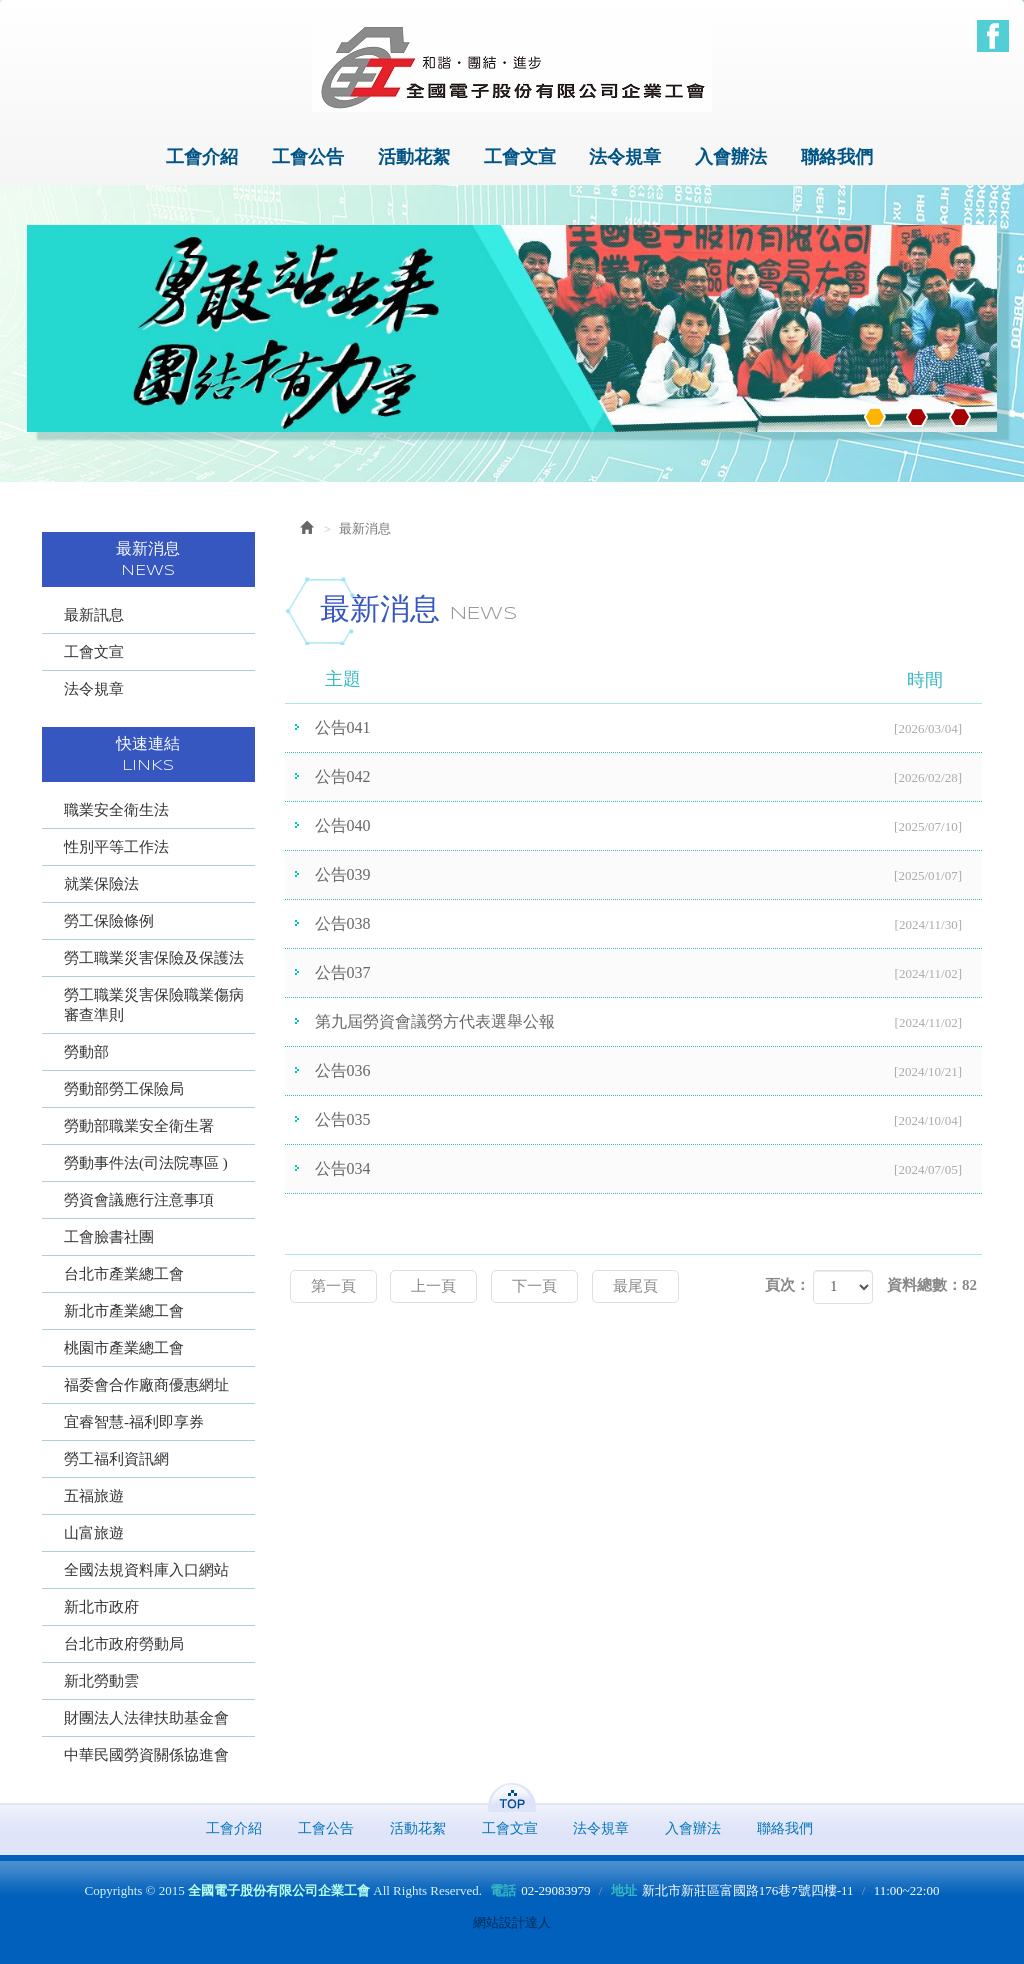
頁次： (787, 1285)
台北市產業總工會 (124, 1274)
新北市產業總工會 (124, 1311)
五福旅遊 (94, 1496)
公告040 (649, 827)
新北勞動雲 (101, 1681)
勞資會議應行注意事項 (139, 1200)
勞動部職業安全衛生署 (139, 1126)
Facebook (993, 36)
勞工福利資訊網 (116, 1459)
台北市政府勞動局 (124, 1644)
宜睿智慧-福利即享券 (134, 1422)
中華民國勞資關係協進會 (146, 1755)
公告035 (649, 1121)
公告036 (649, 1072)
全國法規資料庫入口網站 (146, 1570)
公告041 (649, 729)
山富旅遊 (94, 1533)
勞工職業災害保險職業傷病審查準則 (154, 1005)
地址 (624, 1890)
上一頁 (433, 1286)
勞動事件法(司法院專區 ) (146, 1163)
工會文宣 (94, 652)
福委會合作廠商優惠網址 (146, 1385)
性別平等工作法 (116, 847)
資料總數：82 (932, 1285)
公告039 (649, 876)
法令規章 (94, 689)
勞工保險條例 (109, 921)
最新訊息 (94, 615)
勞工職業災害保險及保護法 (154, 958)
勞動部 (86, 1052)
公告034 (649, 1170)
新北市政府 (101, 1607)
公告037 (649, 974)
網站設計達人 (512, 1922)
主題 (646, 680)
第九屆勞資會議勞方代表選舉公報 (649, 1023)
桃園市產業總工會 (124, 1348)
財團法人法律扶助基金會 (146, 1718)
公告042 (649, 778)
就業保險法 (101, 884)
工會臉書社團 (109, 1237)
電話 (503, 1890)
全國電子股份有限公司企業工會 (512, 67)
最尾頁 (635, 1286)
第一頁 (333, 1286)
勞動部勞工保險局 (124, 1089)
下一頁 (534, 1286)
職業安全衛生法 (116, 810)
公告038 (649, 925)
